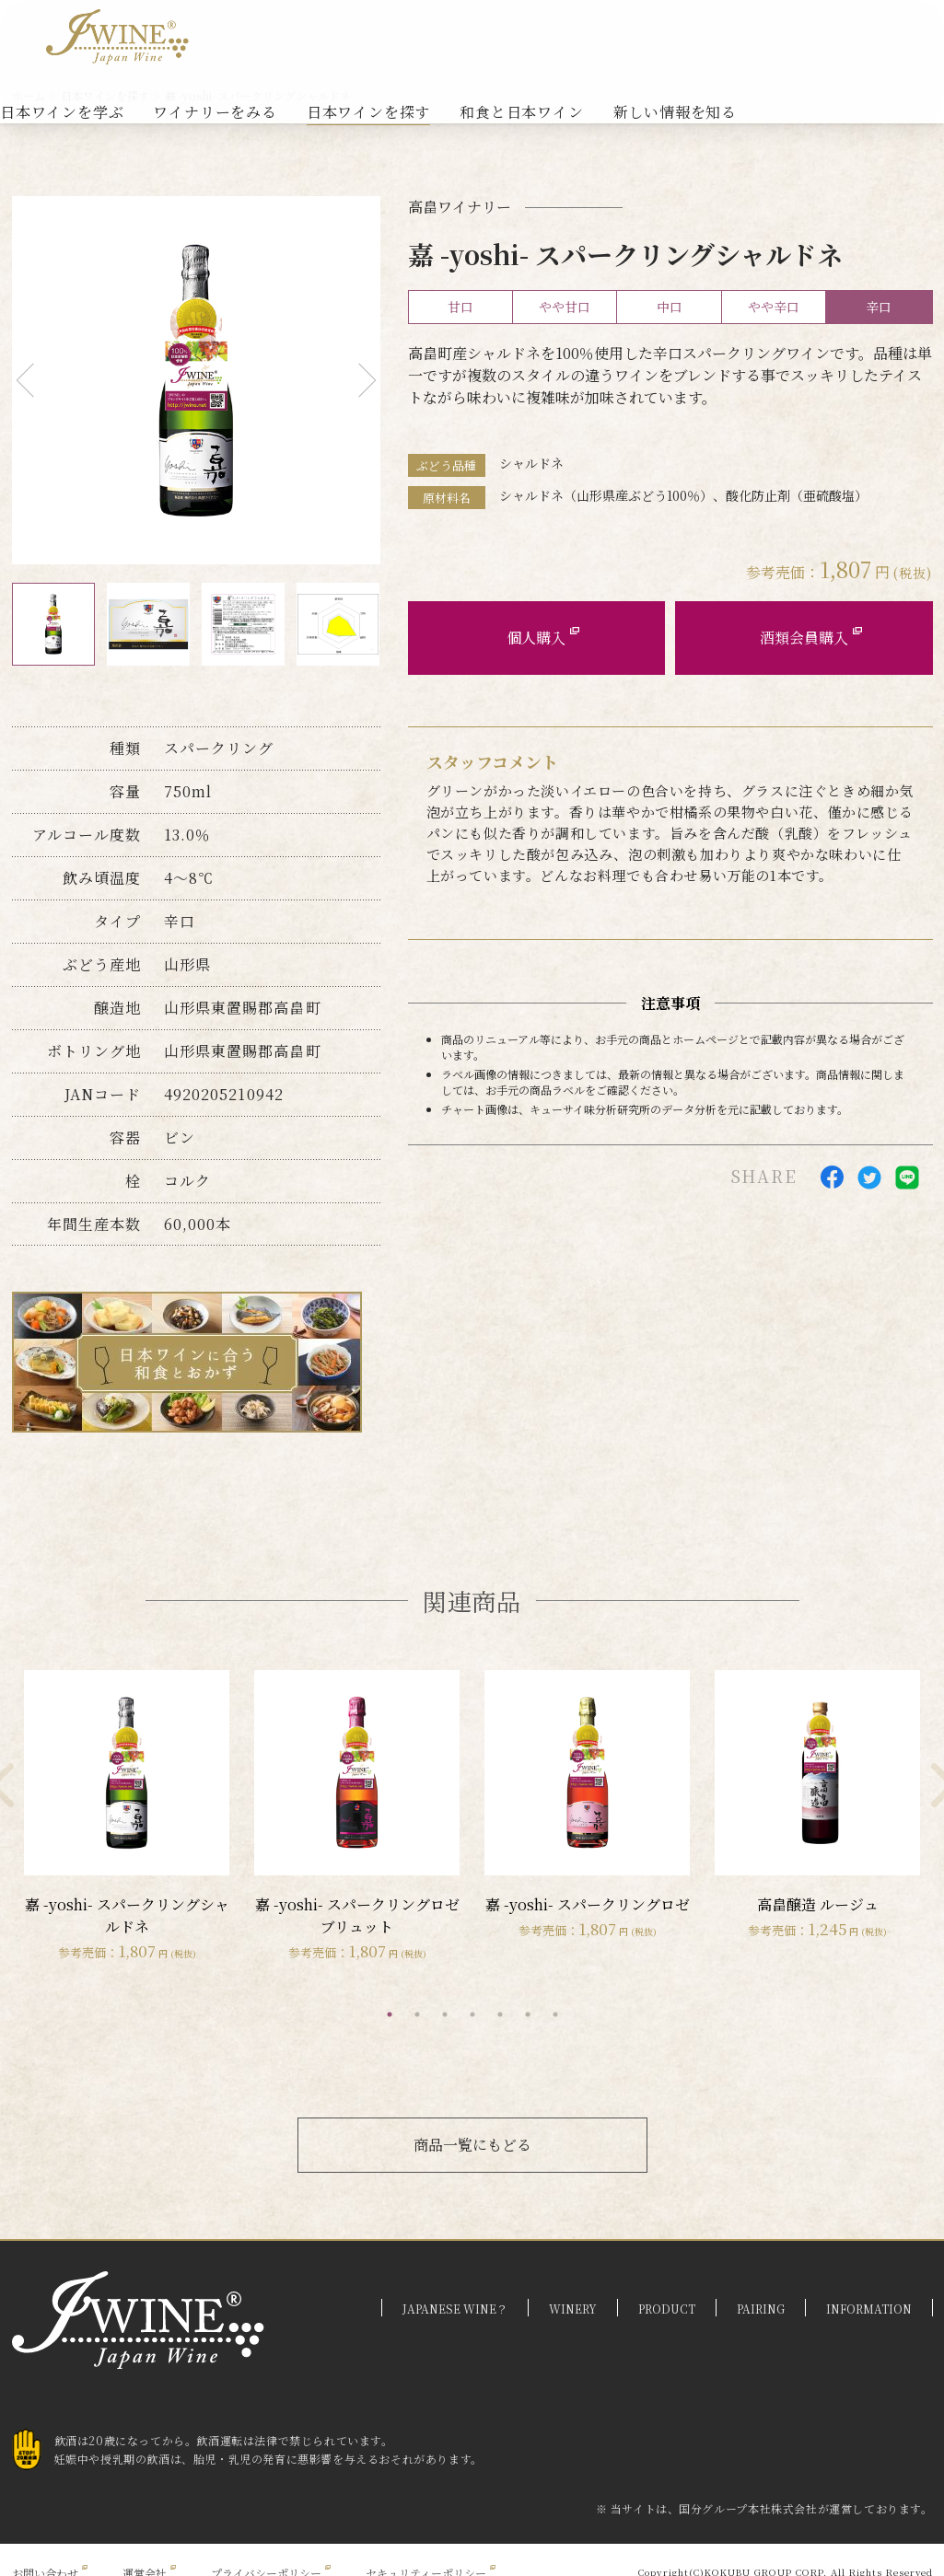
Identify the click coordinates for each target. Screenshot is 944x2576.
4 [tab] (472, 2014)
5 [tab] (500, 2014)
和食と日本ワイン (521, 111)
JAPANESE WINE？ (454, 2308)
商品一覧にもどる (472, 2144)
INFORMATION (869, 2308)
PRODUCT (666, 2308)
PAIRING (761, 2308)
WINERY (573, 2308)
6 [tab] (528, 2014)
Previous (33, 381)
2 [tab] (417, 2014)
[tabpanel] (127, 1816)
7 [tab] (555, 2014)
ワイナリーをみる (214, 111)
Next (359, 381)
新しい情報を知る (675, 111)
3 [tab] (445, 2014)
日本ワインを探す (368, 111)
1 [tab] (389, 2014)
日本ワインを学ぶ (61, 111)
